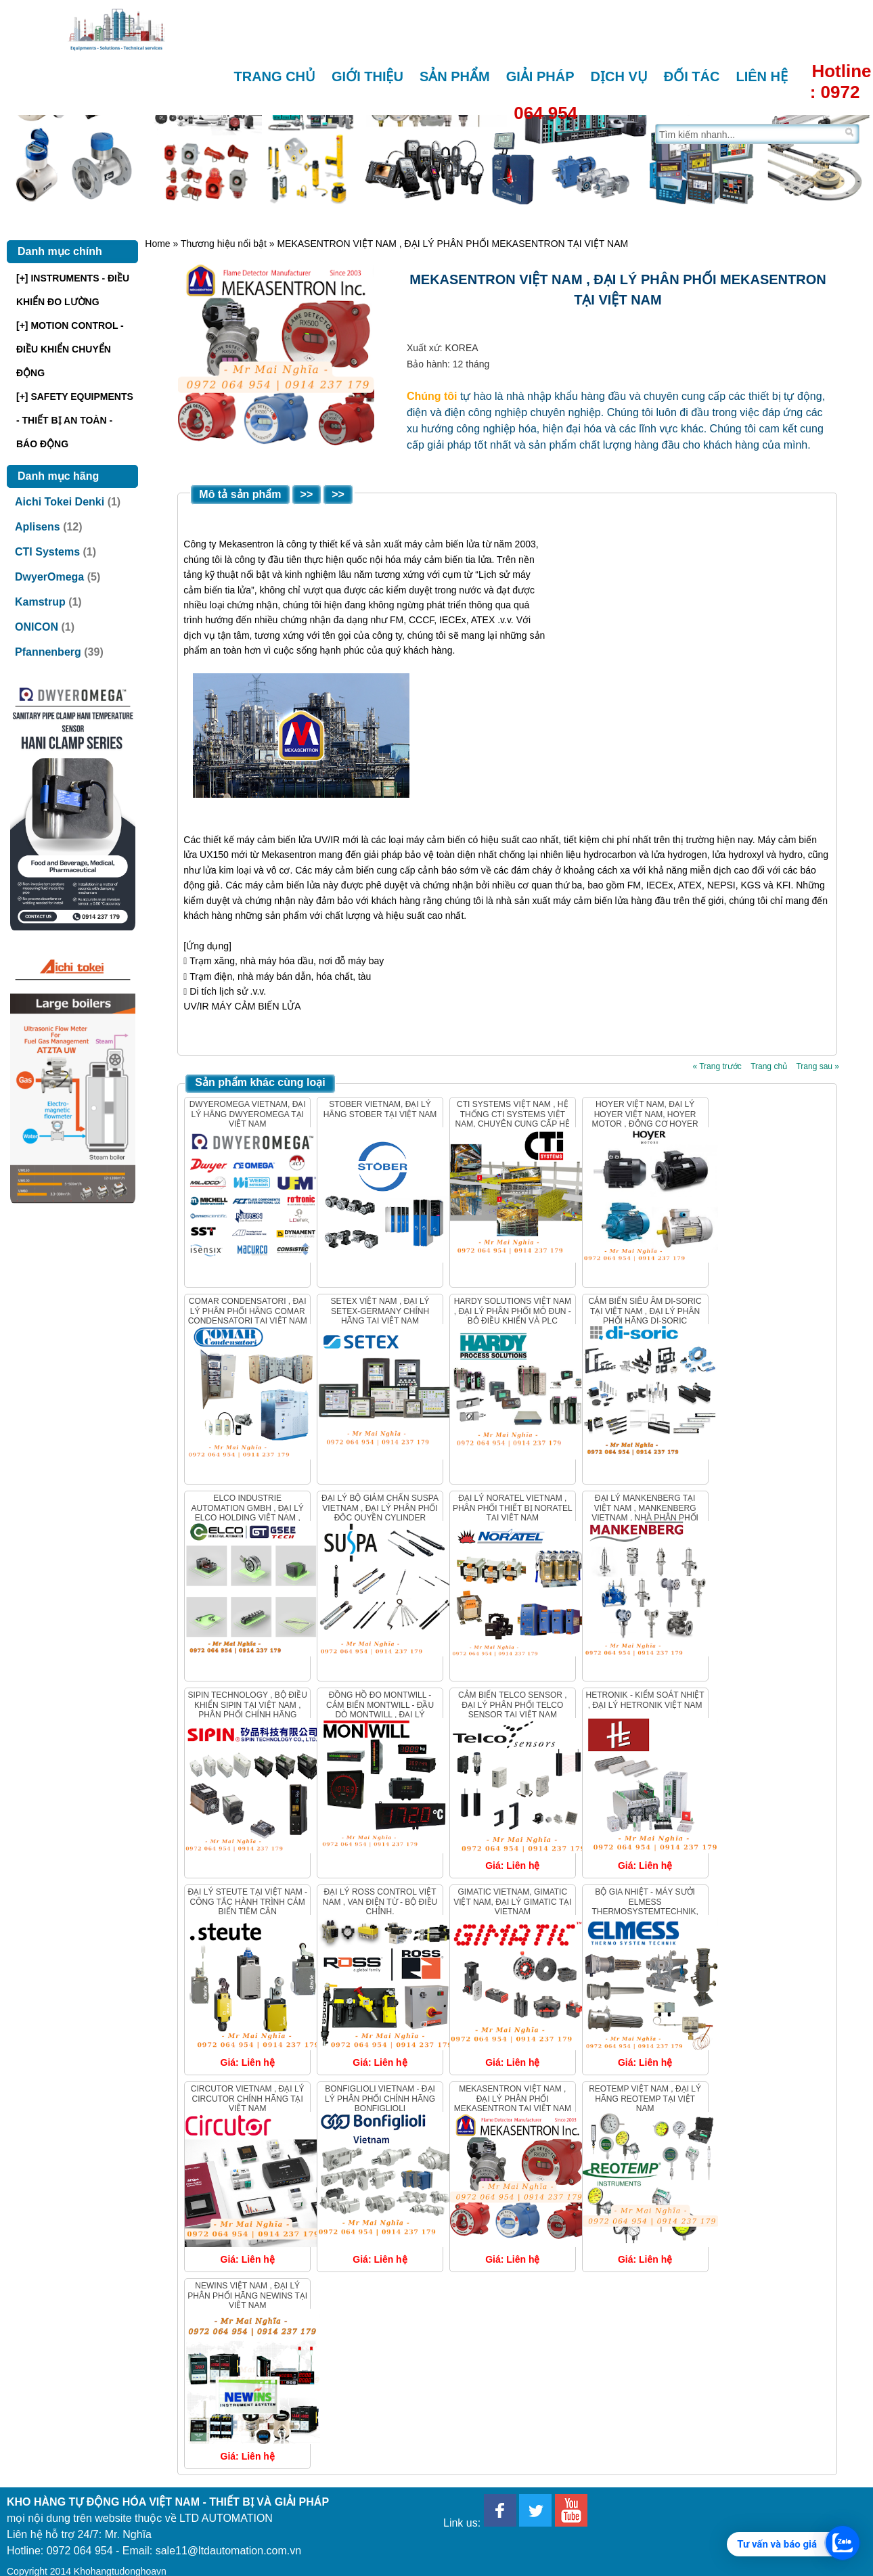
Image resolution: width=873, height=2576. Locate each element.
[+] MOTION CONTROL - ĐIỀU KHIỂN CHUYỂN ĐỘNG (70, 349)
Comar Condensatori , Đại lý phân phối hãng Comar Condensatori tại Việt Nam (247, 1311)
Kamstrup (40, 602)
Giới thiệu (367, 76)
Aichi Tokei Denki (59, 501)
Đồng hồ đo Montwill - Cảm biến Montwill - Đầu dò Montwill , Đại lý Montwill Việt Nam (380, 1709)
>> (306, 494)
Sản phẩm (455, 76)
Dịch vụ (619, 76)
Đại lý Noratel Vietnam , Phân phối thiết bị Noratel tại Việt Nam (513, 1507)
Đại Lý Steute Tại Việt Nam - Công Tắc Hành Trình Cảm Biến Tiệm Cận (247, 1901)
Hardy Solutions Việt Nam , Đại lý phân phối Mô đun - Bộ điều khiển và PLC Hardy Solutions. (512, 1315)
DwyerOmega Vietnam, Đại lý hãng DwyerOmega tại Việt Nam (247, 1114)
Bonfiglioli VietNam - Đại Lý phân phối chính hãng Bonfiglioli (380, 2098)
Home (157, 243)
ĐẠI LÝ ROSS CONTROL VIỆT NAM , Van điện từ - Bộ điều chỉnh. (380, 1901)
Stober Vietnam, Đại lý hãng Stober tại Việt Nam (380, 1109)
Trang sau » (817, 1066)
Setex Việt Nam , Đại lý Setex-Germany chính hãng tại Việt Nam (379, 1311)
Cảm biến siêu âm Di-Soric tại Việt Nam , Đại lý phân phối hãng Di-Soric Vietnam (645, 1315)
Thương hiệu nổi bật (224, 243)
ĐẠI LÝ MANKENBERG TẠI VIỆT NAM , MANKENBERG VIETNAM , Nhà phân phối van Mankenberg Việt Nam (644, 1512)
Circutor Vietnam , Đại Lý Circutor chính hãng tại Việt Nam (248, 2098)
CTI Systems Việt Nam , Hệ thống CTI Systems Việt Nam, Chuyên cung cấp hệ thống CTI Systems (512, 1119)
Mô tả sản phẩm (240, 494)
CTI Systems (47, 552)
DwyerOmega (49, 577)
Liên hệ (762, 76)
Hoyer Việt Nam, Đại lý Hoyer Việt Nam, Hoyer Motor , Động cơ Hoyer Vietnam (645, 1119)
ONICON (36, 627)
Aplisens (37, 527)
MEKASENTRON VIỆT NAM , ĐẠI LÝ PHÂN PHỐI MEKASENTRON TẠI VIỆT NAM (512, 2098)
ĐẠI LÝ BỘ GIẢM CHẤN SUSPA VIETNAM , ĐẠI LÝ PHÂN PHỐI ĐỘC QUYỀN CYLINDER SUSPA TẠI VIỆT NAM (380, 1512)
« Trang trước (716, 1066)
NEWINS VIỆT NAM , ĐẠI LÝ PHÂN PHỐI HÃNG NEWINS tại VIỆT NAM (247, 2295)
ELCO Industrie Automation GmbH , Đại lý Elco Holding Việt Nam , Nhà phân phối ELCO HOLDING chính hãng (248, 1517)
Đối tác (692, 76)
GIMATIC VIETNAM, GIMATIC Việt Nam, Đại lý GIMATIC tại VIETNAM (512, 1901)
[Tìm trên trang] (749, 134)
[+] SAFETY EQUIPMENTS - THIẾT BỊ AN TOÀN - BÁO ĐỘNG (74, 420)
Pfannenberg (48, 652)
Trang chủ (275, 76)
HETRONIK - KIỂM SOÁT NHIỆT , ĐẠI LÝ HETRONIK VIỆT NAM (645, 1699)
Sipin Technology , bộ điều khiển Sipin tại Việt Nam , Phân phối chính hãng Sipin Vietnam (247, 1709)
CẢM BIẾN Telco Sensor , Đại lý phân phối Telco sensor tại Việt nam (512, 1704)
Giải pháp (540, 76)
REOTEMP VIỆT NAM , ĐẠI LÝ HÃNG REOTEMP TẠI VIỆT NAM (645, 2098)
